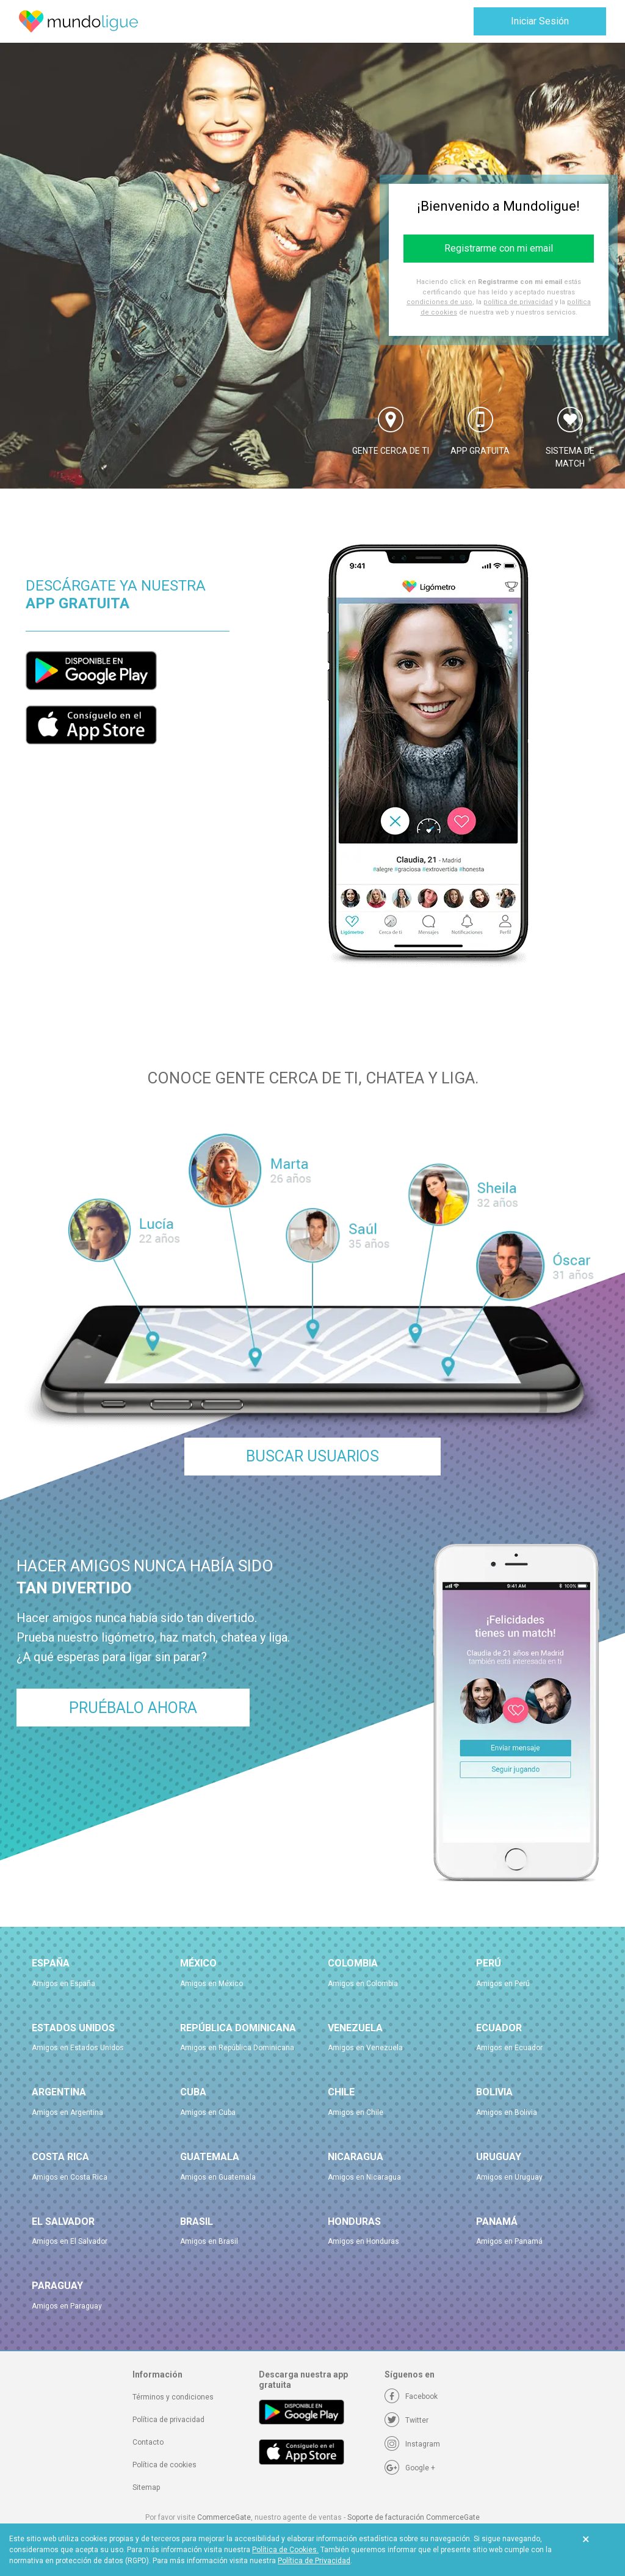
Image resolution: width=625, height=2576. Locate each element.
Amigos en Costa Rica (69, 2177)
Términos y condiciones (173, 2397)
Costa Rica (60, 2157)
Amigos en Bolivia (506, 2112)
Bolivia (494, 2092)
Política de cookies (164, 2465)
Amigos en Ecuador (509, 2047)
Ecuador (499, 2028)
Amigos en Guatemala (218, 2177)
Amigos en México (211, 1983)
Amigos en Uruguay (509, 2177)
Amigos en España (63, 1983)
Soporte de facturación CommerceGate (413, 2517)
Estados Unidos (73, 2028)
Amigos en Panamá (509, 2241)
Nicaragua (355, 2157)
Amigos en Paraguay (67, 2306)
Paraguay (57, 2285)
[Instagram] (412, 2444)
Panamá (497, 2221)
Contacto (148, 2442)
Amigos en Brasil (209, 2241)
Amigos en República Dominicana (237, 2047)
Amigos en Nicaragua (364, 2177)
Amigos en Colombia (363, 1983)
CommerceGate (224, 2517)
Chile (341, 2092)
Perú (488, 1963)
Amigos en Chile (355, 2112)
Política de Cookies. (285, 2549)
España (51, 1963)
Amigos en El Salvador (69, 2241)
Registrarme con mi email (498, 248)
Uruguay (498, 2157)
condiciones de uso (439, 302)
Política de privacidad (168, 2419)
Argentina (59, 2092)
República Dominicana (238, 2028)
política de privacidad (518, 302)
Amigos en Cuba (208, 2112)
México (198, 1963)
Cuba (193, 2092)
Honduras (354, 2221)
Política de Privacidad (314, 2560)
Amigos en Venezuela (365, 2047)
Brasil (196, 2221)
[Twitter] (406, 2420)
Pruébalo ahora (133, 1708)
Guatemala (209, 2157)
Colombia (353, 1963)
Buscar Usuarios (312, 1456)
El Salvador (63, 2221)
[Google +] (410, 2468)
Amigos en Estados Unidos (78, 2047)
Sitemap (146, 2487)
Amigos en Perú (503, 1983)
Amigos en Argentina (67, 2112)
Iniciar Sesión (540, 21)
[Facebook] (411, 2396)
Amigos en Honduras (363, 2241)
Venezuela (355, 2028)
